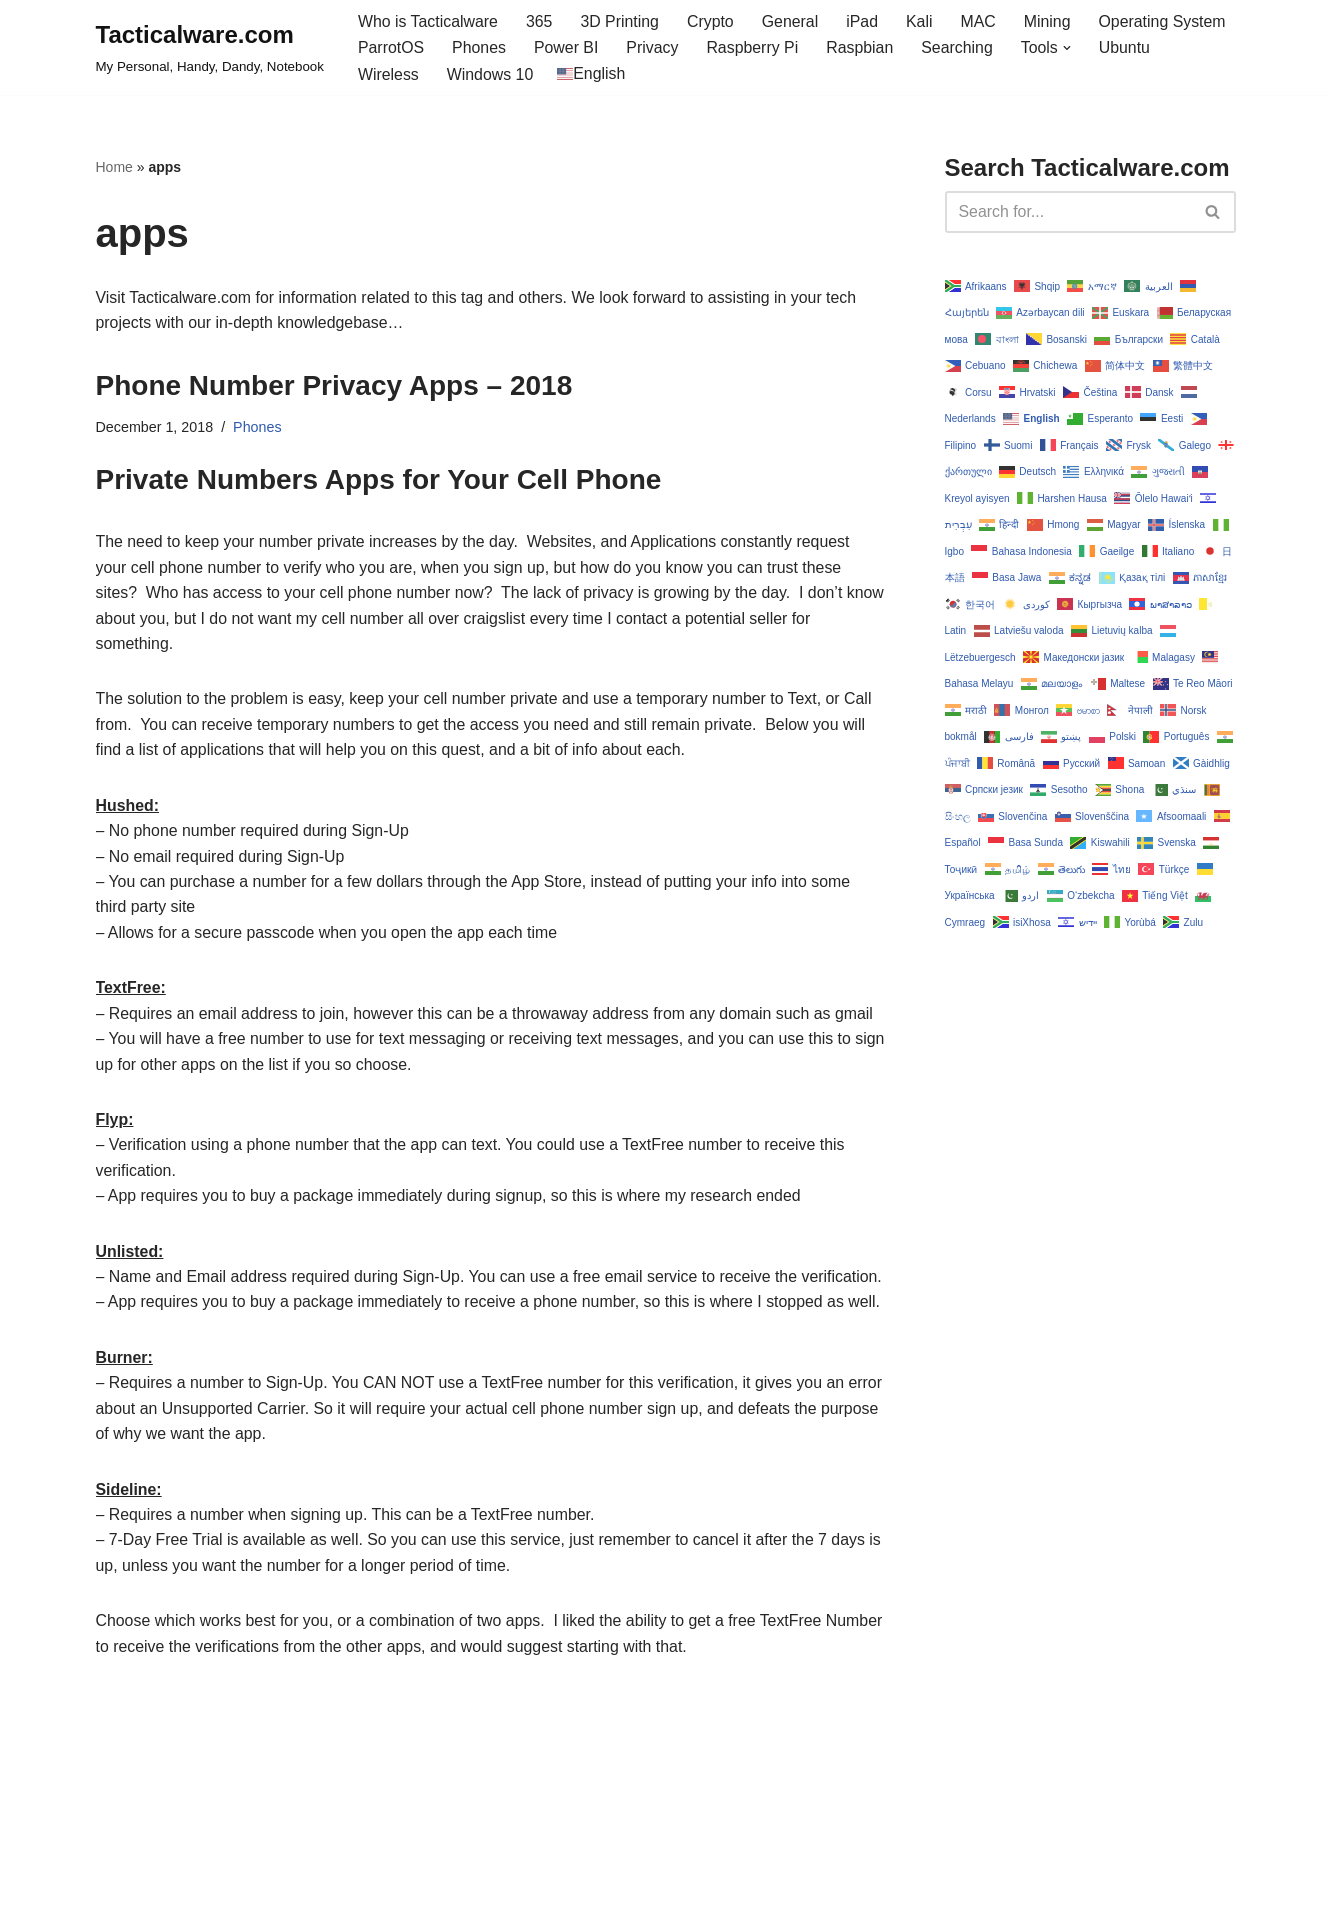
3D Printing (621, 21)
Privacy (654, 48)
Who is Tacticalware (428, 21)
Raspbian (863, 48)
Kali (922, 21)
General (792, 21)
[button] (1071, 48)
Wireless (388, 74)
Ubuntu (1129, 48)
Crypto (712, 21)
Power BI (567, 48)
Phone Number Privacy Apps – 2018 (334, 386)
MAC (982, 21)
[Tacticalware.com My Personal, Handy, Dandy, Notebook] (210, 48)
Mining (1050, 21)
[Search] (1068, 212)
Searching (960, 48)
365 (540, 21)
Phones (480, 48)
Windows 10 (490, 74)
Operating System (1166, 21)
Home (114, 168)
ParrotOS (391, 48)
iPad (865, 21)
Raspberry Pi (754, 48)
